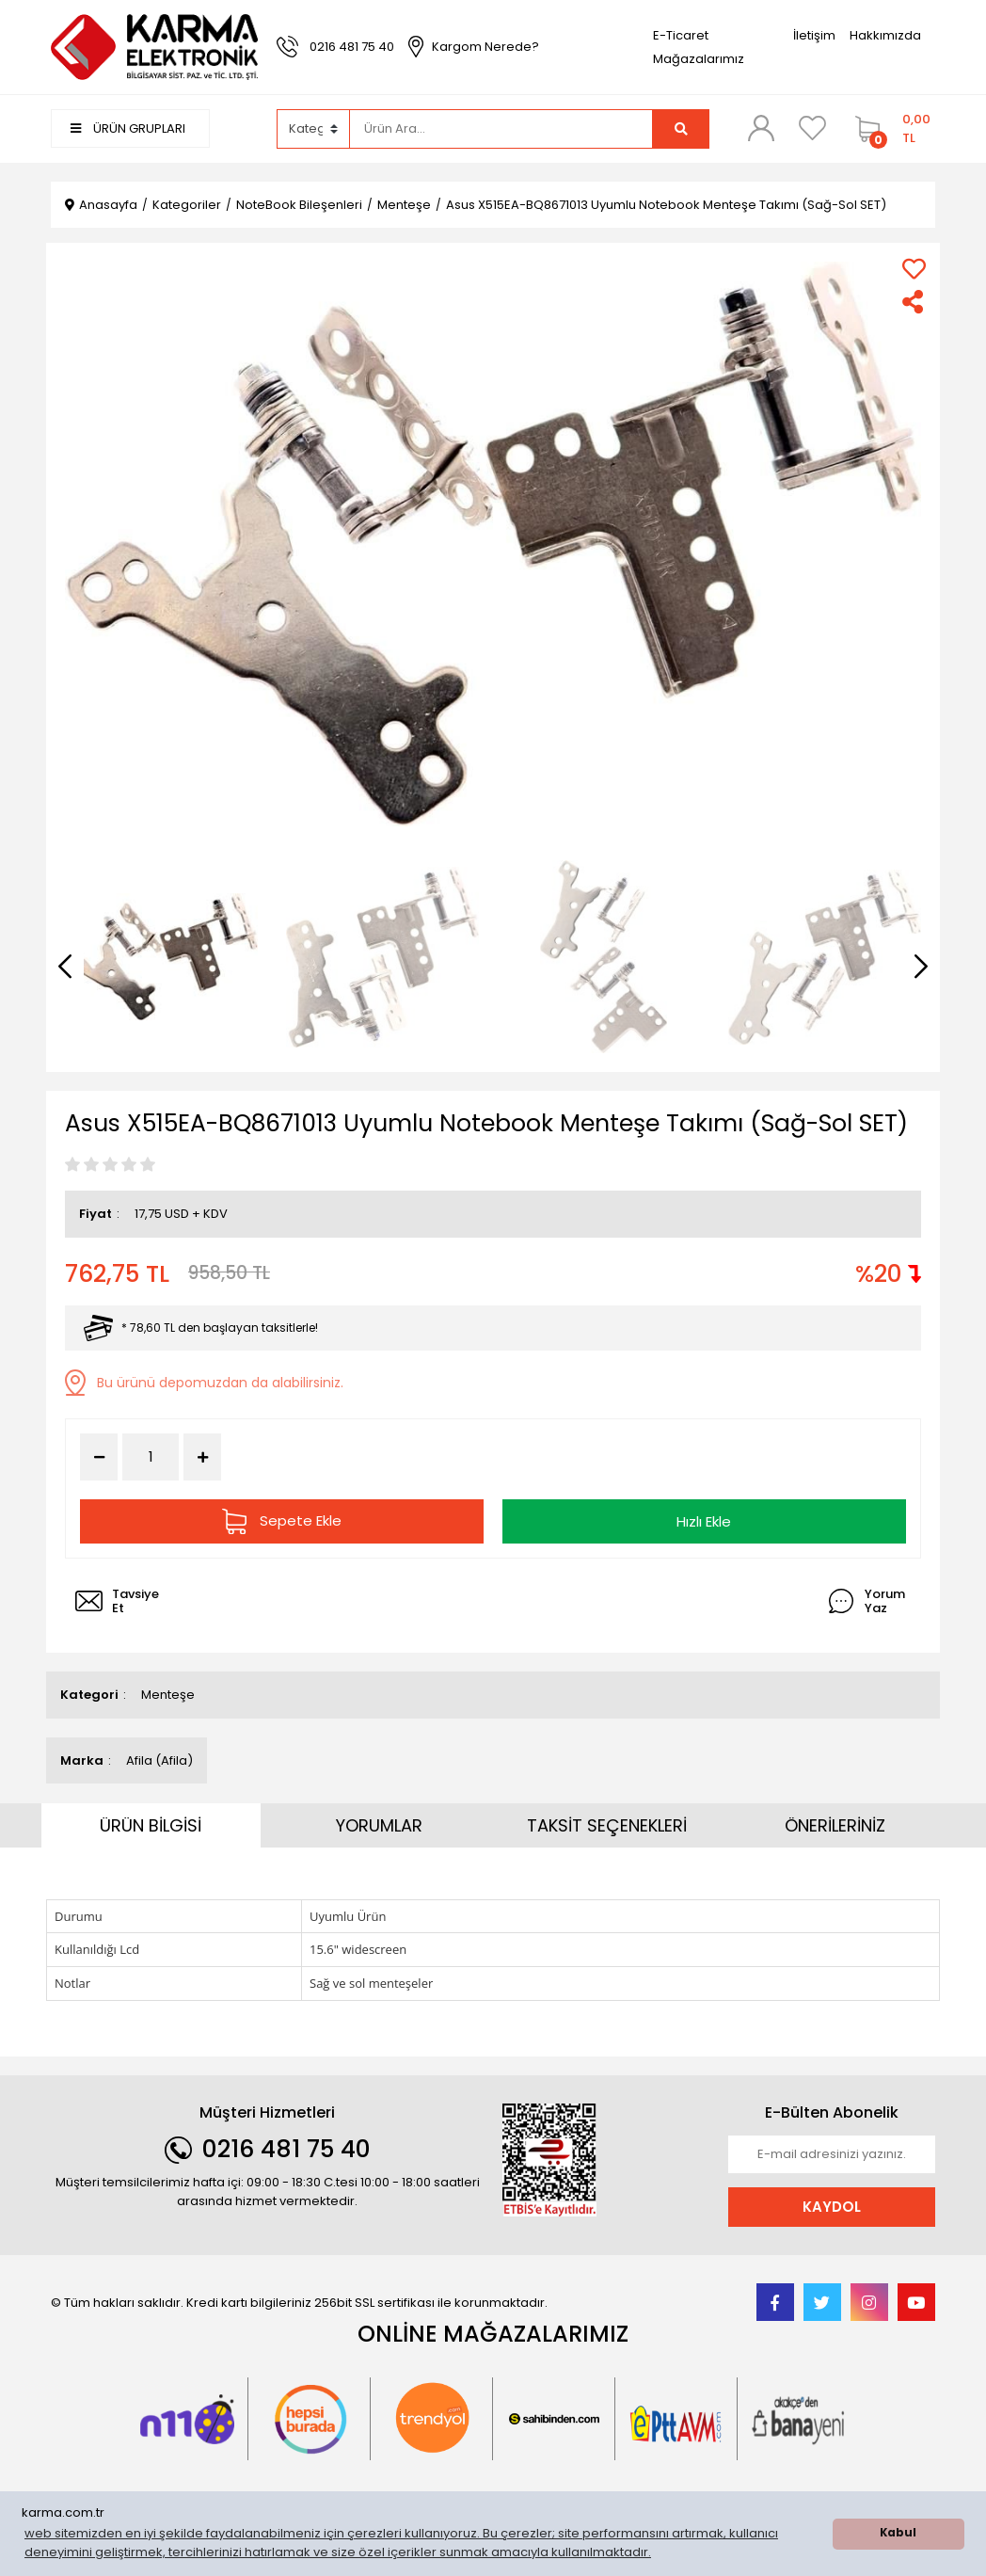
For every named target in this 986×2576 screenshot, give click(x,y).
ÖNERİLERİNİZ (835, 1825)
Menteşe (168, 1695)
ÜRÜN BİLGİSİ (150, 1825)
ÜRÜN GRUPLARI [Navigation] (128, 128)
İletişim (814, 35)
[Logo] (154, 47)
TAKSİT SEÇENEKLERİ (607, 1825)
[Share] (914, 301)
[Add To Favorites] (914, 268)
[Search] (501, 129)
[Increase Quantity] (202, 1456)
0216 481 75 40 (352, 47)
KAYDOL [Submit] (832, 2206)
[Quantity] (150, 1457)
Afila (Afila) (159, 1759)
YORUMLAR (379, 1825)
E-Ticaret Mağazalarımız (698, 47)
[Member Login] (761, 128)
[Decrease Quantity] (99, 1456)
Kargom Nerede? (485, 47)
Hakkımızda (885, 35)
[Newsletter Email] (831, 2154)
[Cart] (890, 129)
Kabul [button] (898, 2532)
